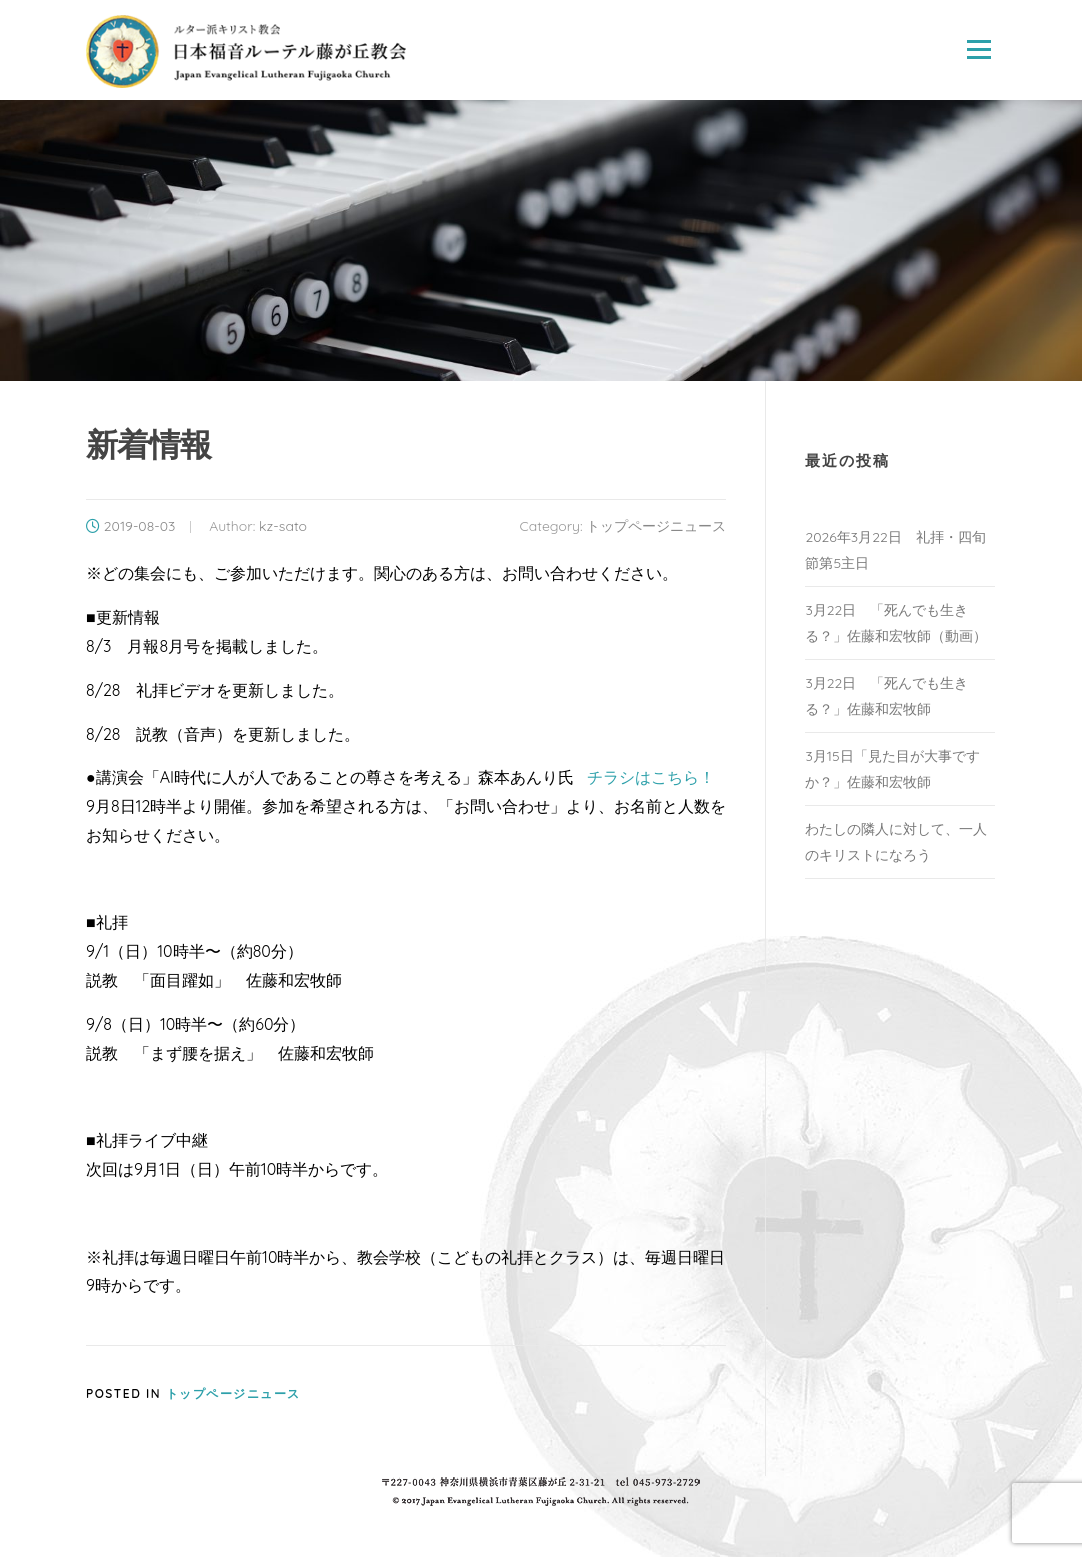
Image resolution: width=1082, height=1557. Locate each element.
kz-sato (283, 526)
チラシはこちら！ (651, 777)
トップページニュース (656, 526)
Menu (978, 50)
